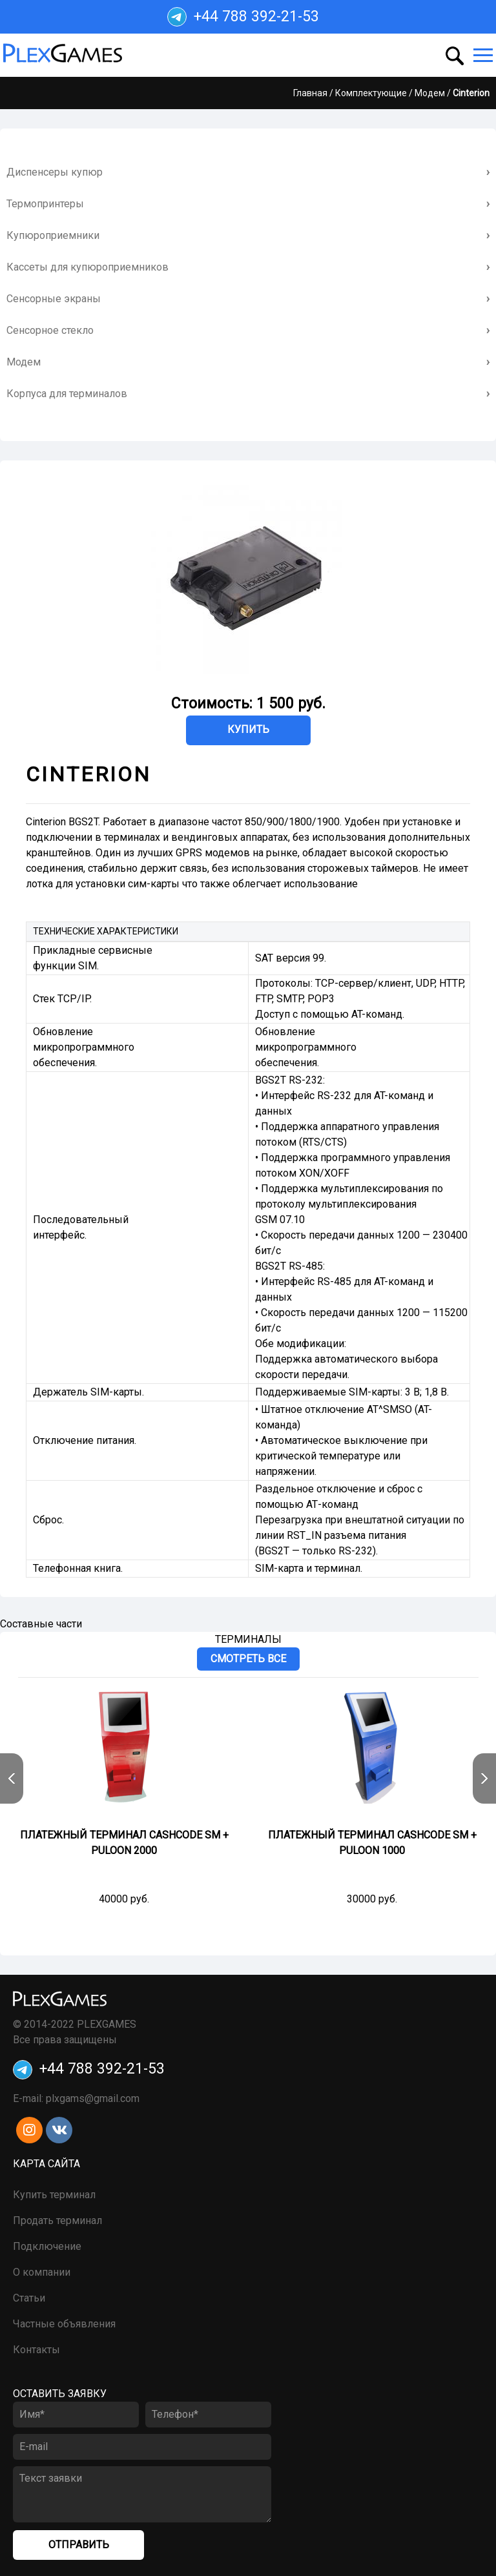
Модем (430, 93)
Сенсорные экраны (53, 299)
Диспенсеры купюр (54, 172)
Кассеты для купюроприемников (87, 267)
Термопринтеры (45, 204)
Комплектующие (371, 93)
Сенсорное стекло (50, 330)
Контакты (36, 2350)
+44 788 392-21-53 (243, 16)
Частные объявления (64, 2324)
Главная (310, 93)
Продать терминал (57, 2220)
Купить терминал (54, 2195)
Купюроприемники (52, 235)
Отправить (78, 2545)
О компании (41, 2272)
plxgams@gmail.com (93, 2098)
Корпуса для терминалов (66, 393)
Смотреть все (248, 1659)
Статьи (29, 2298)
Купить (248, 729)
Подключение (47, 2246)
